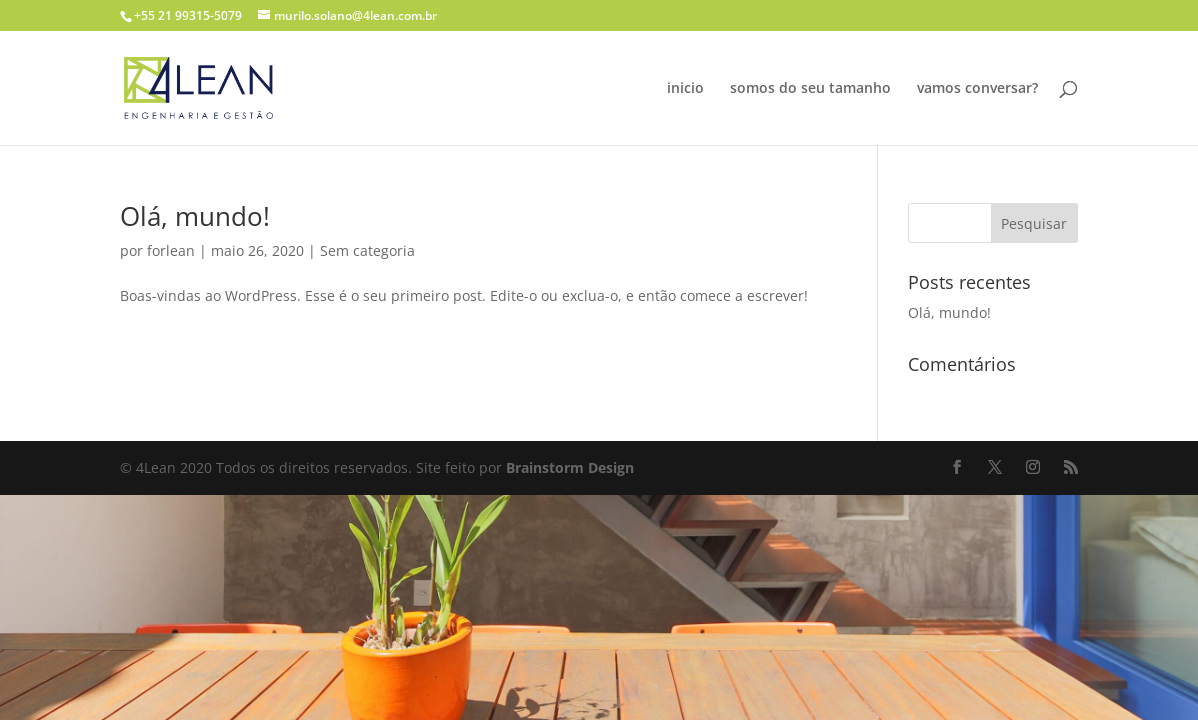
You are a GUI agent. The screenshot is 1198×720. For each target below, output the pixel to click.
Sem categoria (367, 250)
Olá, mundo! (195, 216)
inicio (685, 89)
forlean (171, 250)
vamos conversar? (977, 89)
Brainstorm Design (570, 467)
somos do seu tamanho (810, 89)
